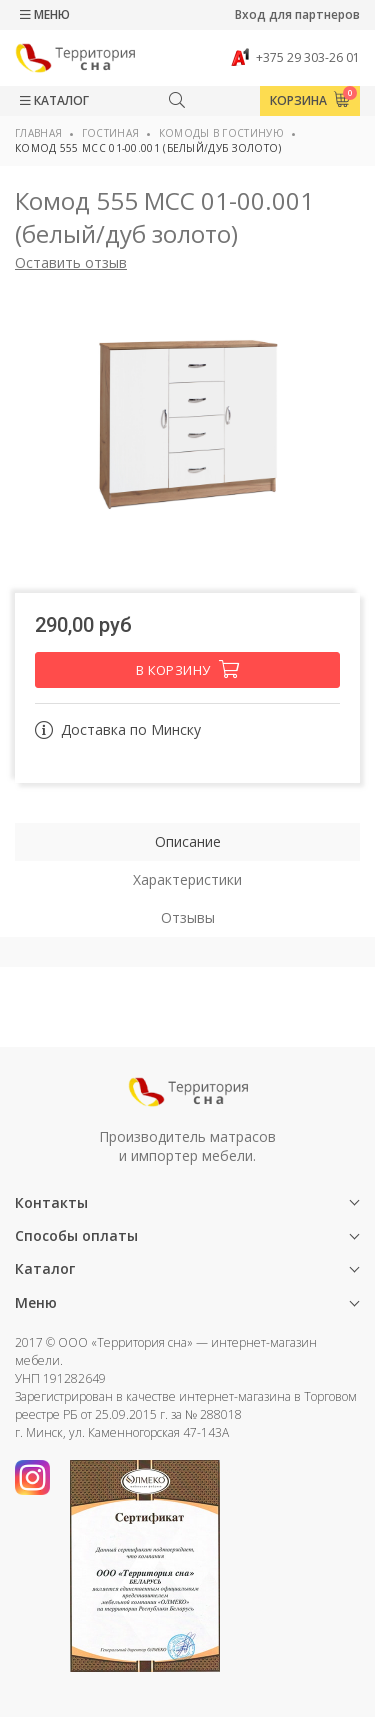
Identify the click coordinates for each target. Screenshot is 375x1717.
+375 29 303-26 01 (295, 57)
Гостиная (110, 133)
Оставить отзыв (71, 262)
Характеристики (187, 879)
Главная (38, 133)
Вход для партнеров (297, 14)
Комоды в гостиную (221, 133)
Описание (188, 841)
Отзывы (188, 917)
